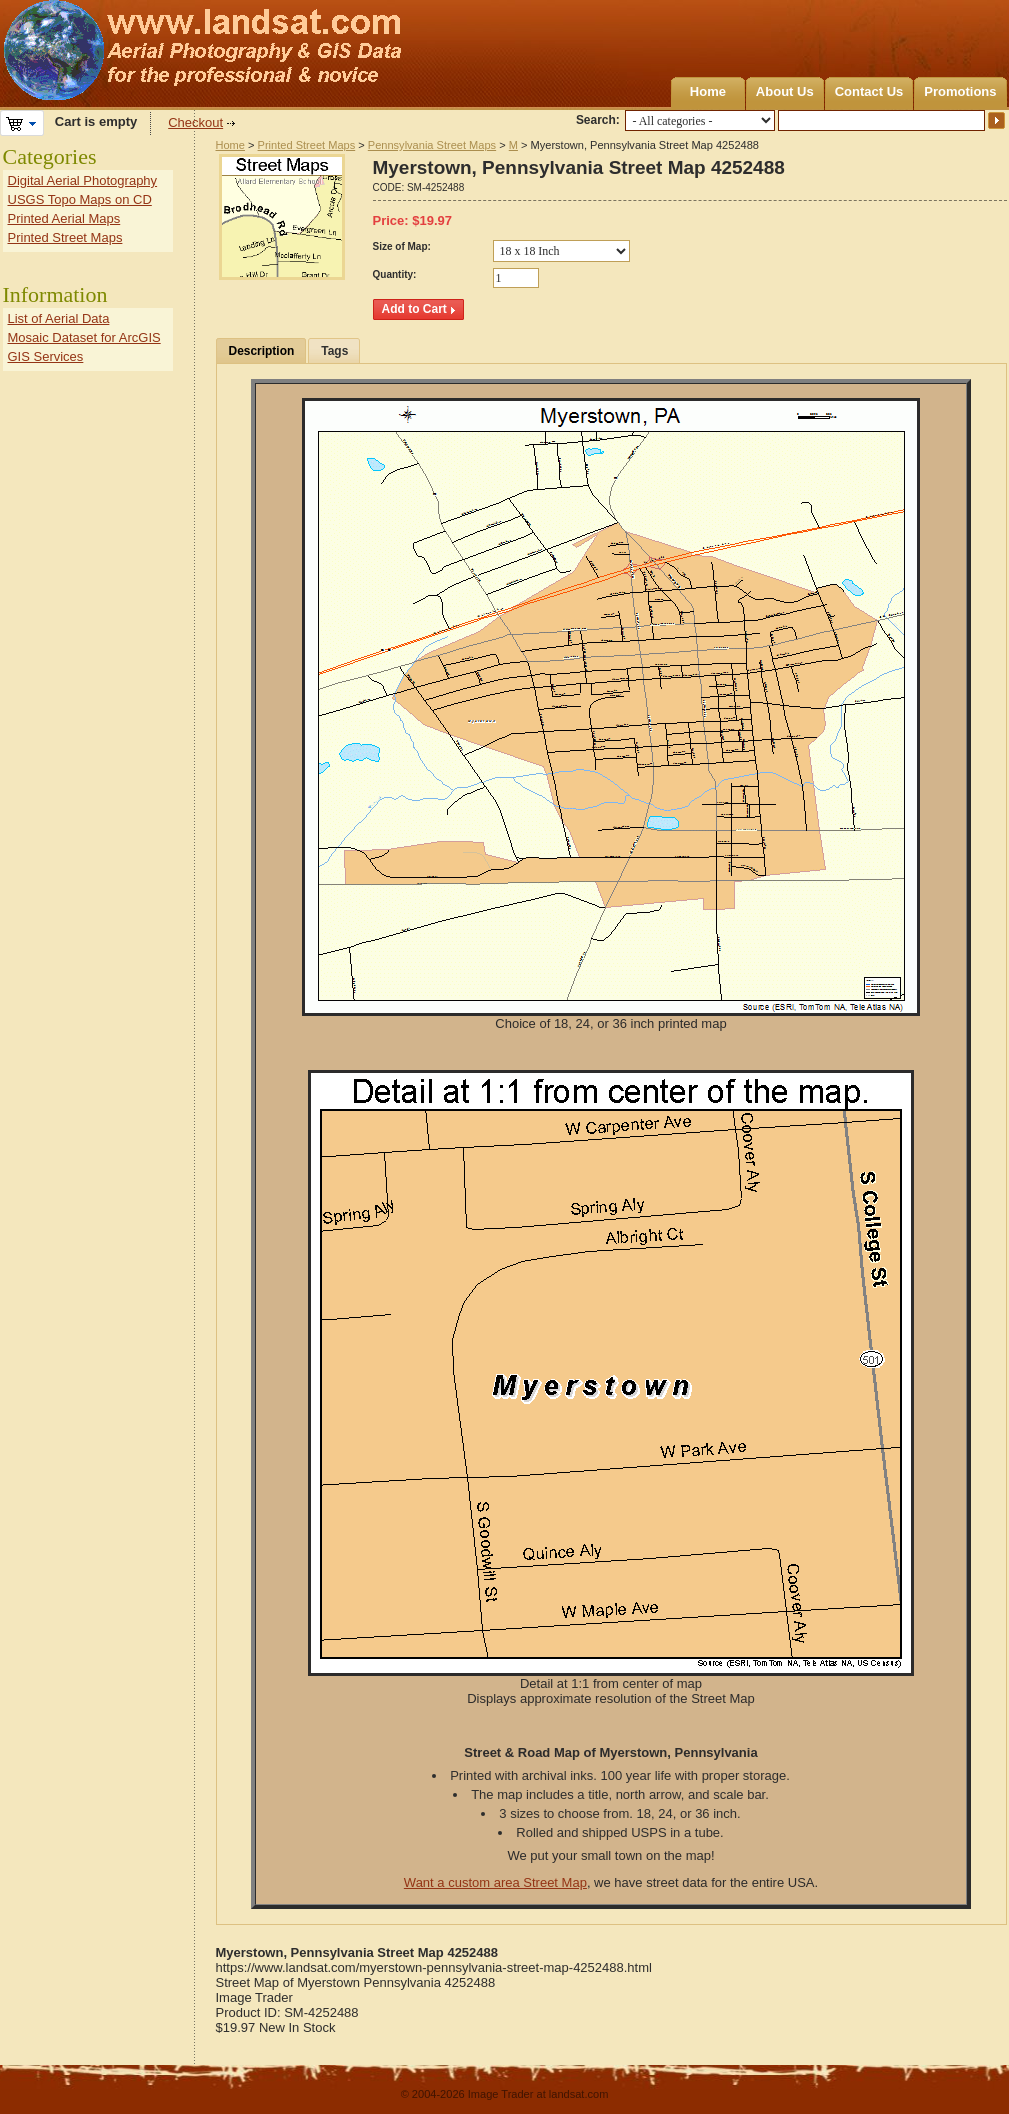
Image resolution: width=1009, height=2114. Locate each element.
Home (708, 91)
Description (262, 351)
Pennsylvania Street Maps (432, 145)
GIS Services (46, 356)
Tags (334, 351)
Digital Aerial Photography (83, 180)
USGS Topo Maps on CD (80, 199)
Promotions (960, 91)
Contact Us (869, 91)
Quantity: (395, 274)
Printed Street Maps (307, 145)
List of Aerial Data (59, 318)
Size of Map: (402, 246)
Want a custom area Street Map (495, 1882)
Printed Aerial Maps (64, 218)
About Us (785, 91)
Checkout (195, 122)
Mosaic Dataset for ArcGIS (84, 337)
